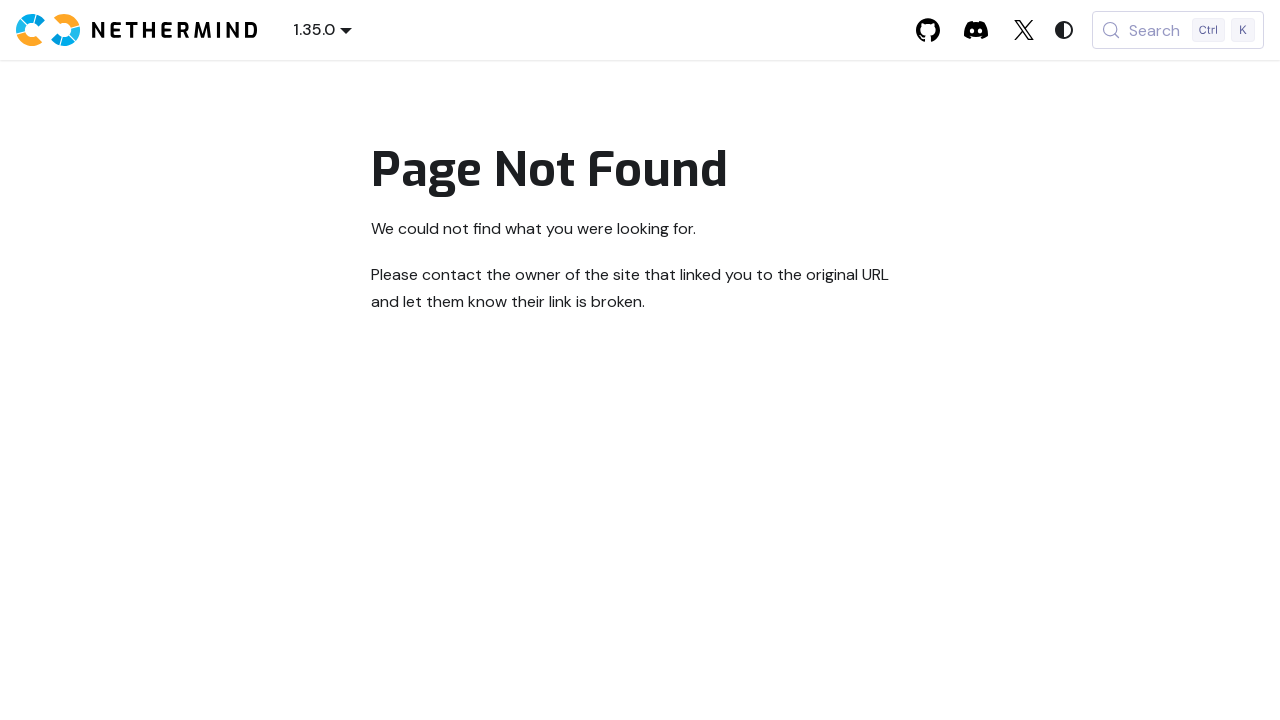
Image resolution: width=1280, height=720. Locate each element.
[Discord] (976, 30)
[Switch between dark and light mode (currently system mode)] (1064, 30)
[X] (1024, 30)
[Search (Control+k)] (1178, 30)
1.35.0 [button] (314, 29)
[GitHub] (928, 30)
